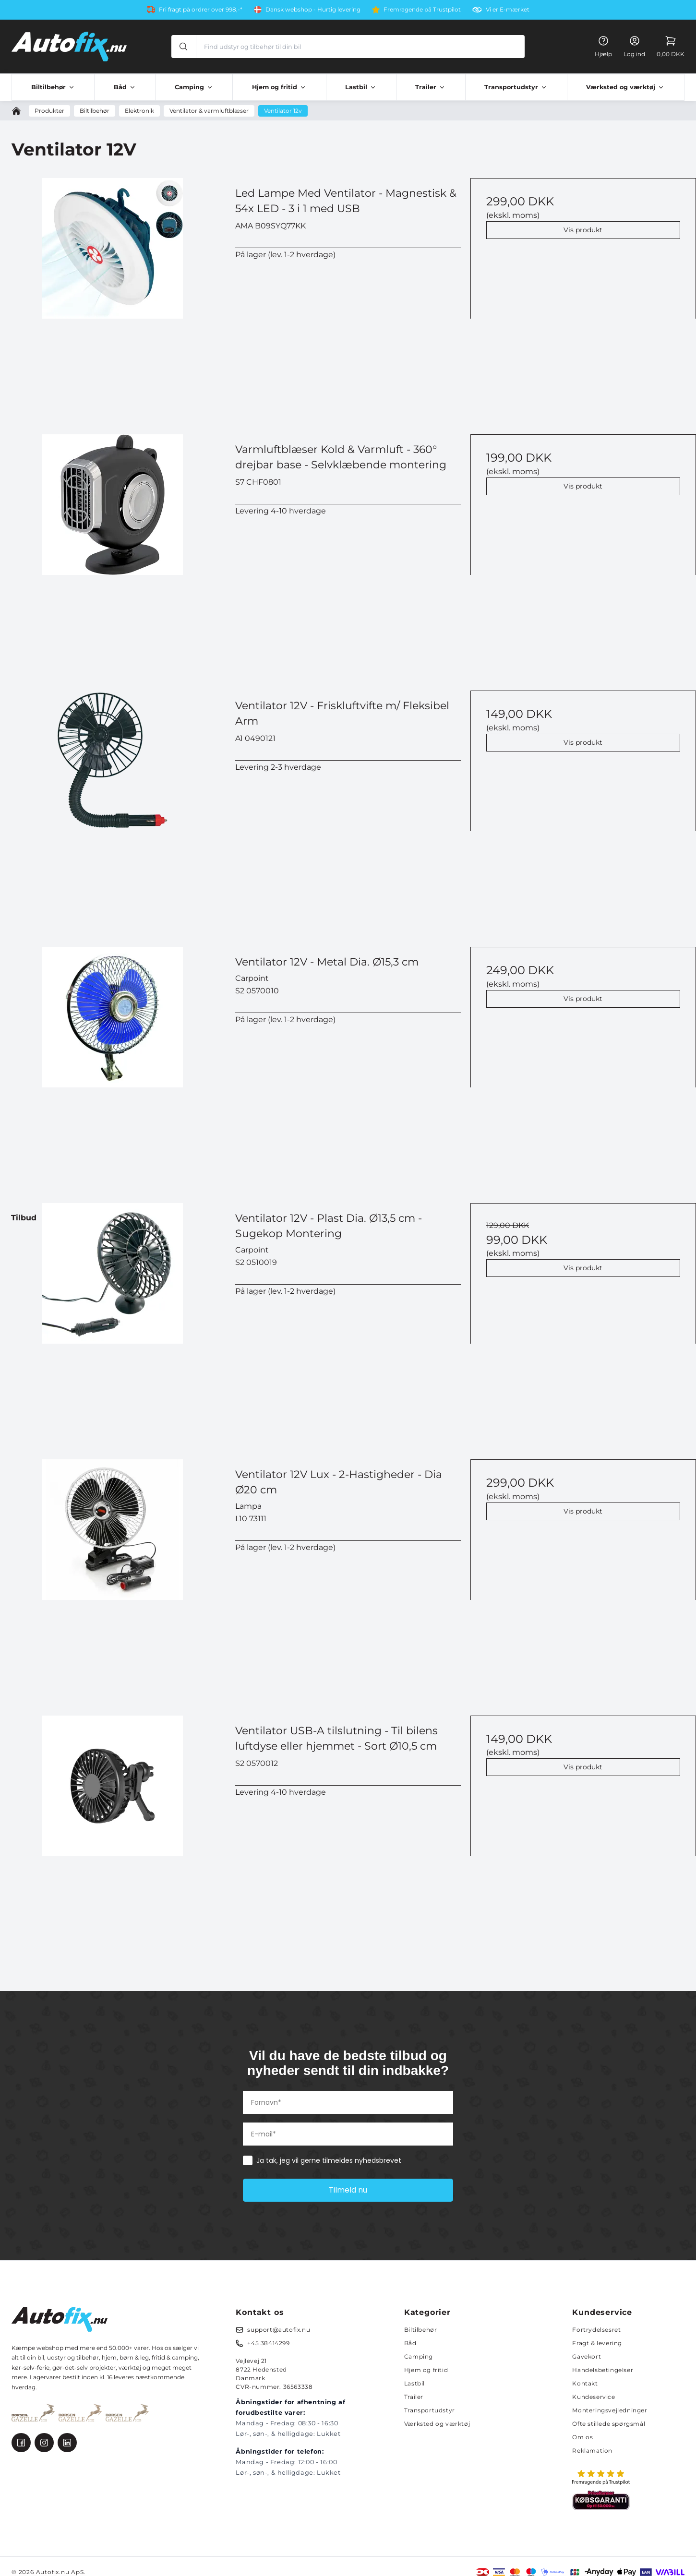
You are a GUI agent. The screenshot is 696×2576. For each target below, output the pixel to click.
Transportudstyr (429, 2410)
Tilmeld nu (348, 2189)
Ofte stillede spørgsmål (608, 2423)
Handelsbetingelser (602, 2369)
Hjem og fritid (426, 2369)
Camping (418, 2356)
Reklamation (592, 2450)
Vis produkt (583, 230)
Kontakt (585, 2383)
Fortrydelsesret (596, 2329)
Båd (410, 2343)
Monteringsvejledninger (609, 2410)
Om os (582, 2437)
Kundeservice (593, 2396)
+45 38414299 (268, 2343)
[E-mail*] (348, 2134)
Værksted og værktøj (437, 2423)
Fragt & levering (597, 2343)
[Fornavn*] (348, 2102)
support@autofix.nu (278, 2329)
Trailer (413, 2396)
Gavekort (586, 2356)
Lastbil (414, 2383)
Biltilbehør (420, 2329)
